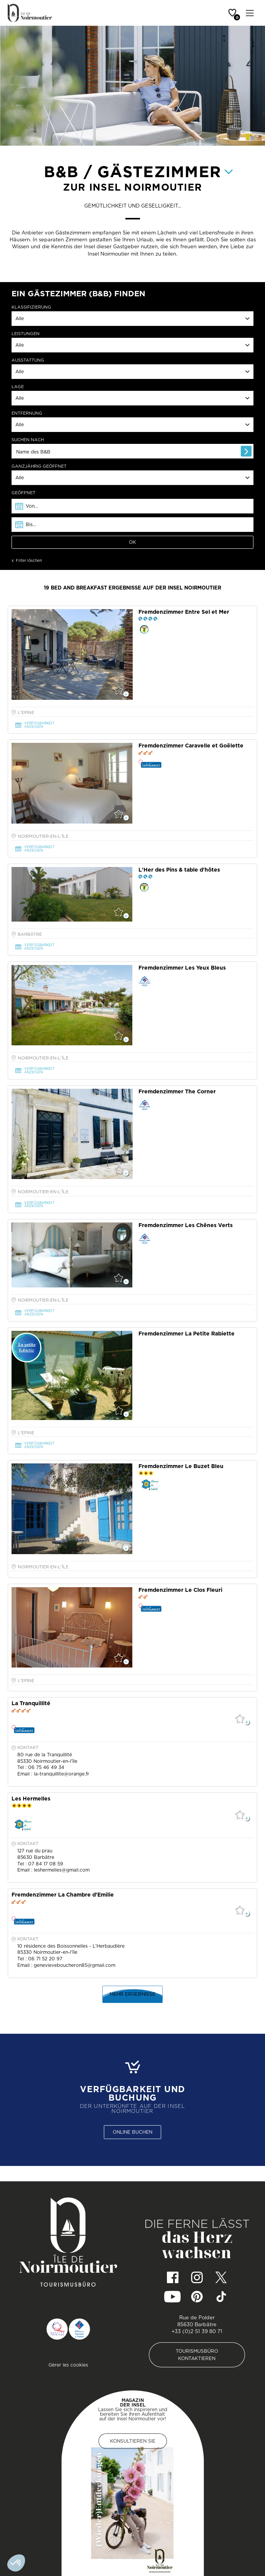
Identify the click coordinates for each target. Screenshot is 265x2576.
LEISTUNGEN (26, 334)
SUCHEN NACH (28, 440)
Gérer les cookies (68, 2365)
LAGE (18, 387)
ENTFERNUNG (27, 413)
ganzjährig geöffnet (39, 466)
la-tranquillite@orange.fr (61, 1773)
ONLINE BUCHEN (132, 2132)
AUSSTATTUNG (28, 360)
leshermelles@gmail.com (62, 1870)
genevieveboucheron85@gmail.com (74, 1965)
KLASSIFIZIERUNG (31, 307)
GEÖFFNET (23, 493)
